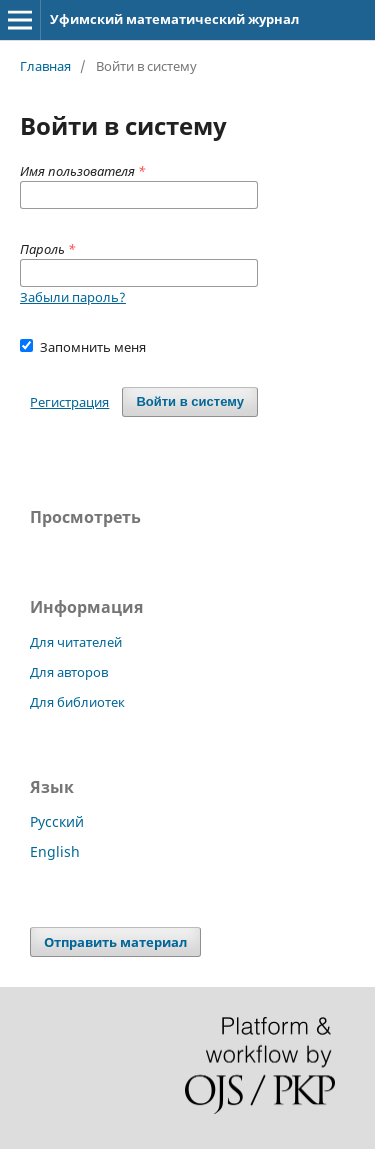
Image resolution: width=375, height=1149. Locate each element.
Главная (45, 66)
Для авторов (69, 672)
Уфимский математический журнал (174, 19)
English (55, 851)
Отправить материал (115, 942)
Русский (57, 821)
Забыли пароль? (73, 297)
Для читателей (76, 642)
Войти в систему (190, 401)
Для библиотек (77, 702)
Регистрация (69, 402)
